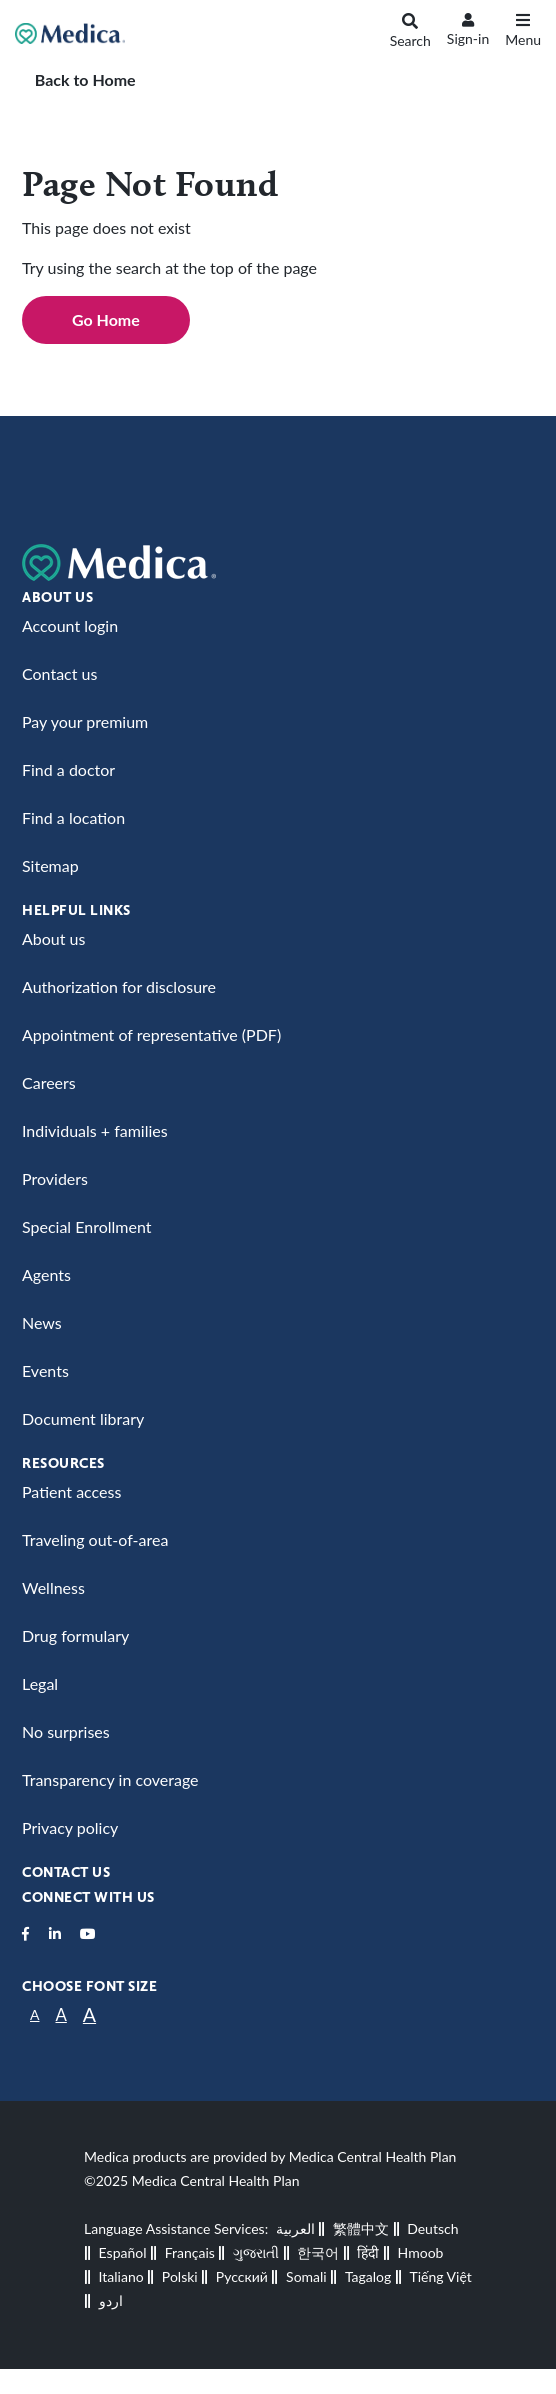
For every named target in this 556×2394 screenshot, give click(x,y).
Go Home (106, 319)
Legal (40, 1683)
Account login (70, 625)
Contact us (59, 673)
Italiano (121, 2276)
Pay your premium (85, 721)
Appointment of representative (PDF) (151, 1034)
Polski (180, 2276)
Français (190, 2252)
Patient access (71, 1491)
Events (45, 1370)
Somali (306, 2276)
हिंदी (368, 2252)
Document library (83, 1418)
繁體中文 (361, 2228)
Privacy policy (70, 1827)
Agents (46, 1274)
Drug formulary (75, 1635)
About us (53, 938)
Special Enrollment (86, 1226)
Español (123, 2252)
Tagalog (368, 2276)
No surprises (66, 1731)
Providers (55, 1178)
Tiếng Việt (440, 2276)
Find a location (73, 817)
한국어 (318, 2252)
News (42, 1322)
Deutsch (432, 2228)
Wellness (53, 1587)
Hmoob (421, 2252)
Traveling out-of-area (95, 1539)
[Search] (410, 34)
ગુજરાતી (256, 2252)
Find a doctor (68, 769)
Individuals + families (95, 1130)
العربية (295, 2228)
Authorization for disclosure (119, 986)
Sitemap (50, 865)
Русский (242, 2276)
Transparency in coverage (110, 1779)
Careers (49, 1082)
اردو (111, 2300)
